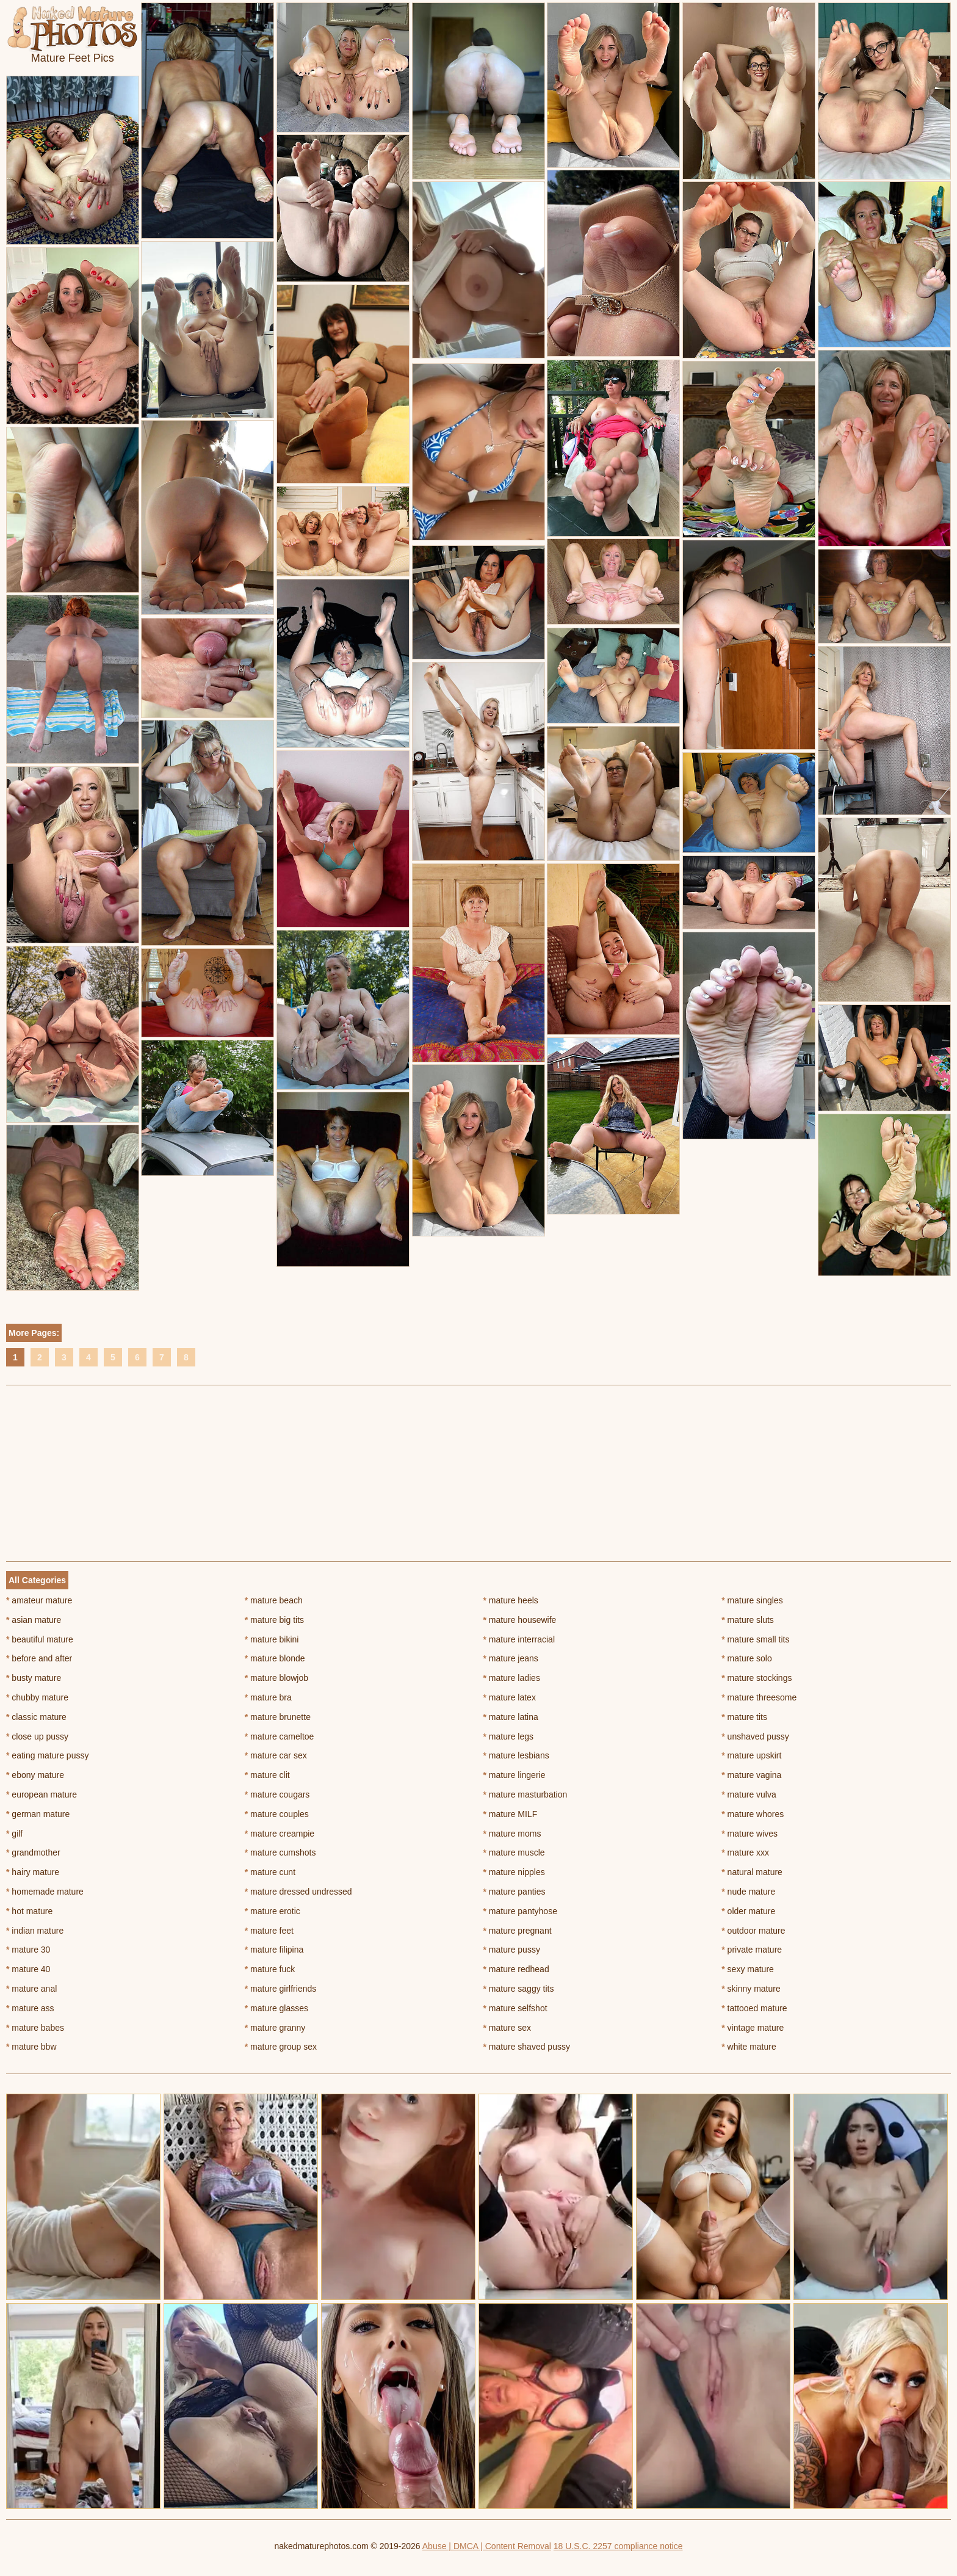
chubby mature (37, 1697)
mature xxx (745, 1852)
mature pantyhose (520, 1911)
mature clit (267, 1775)
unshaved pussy (755, 1736)
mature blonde (275, 1658)
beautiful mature (39, 1639)
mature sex (507, 2028)
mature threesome (758, 1697)
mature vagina (751, 1775)
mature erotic (272, 1911)
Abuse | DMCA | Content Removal (486, 2546)
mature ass (30, 2008)
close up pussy (37, 1736)
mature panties (514, 1891)
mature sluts (747, 1620)
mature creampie (279, 1833)
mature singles (751, 1600)
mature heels (510, 1600)
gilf (14, 1833)
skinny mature (751, 1989)
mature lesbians (516, 1755)
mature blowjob (276, 1678)
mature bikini (272, 1639)
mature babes (35, 2028)
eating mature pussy (47, 1755)
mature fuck (270, 1969)
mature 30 (28, 1949)
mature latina (510, 1717)
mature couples (277, 1814)
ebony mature (35, 1775)
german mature (38, 1814)
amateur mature (39, 1600)
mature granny (275, 2028)
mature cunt (270, 1872)
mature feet (269, 1931)
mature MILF (510, 1814)
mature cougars (277, 1794)
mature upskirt (751, 1755)
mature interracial (519, 1639)
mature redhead (516, 1969)
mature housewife (520, 1620)
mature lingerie (514, 1775)
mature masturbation (525, 1794)
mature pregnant (517, 1931)
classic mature (36, 1717)
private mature (751, 1949)
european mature (41, 1794)
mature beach (274, 1600)
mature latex (509, 1697)
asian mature (33, 1620)
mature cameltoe (279, 1736)
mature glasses (276, 2008)
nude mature (748, 1891)
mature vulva (748, 1794)
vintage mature (752, 2028)
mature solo (746, 1658)
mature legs (508, 1736)
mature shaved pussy (526, 2047)
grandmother (33, 1852)
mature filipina (274, 1949)
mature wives (749, 1833)
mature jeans (510, 1658)
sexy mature (747, 1969)
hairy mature (32, 1872)
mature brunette (278, 1717)
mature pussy (511, 1949)
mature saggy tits (518, 1989)
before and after (39, 1658)
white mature (748, 2047)
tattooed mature (754, 2008)
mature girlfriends (281, 1989)
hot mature (29, 1911)
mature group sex (281, 2047)
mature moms (512, 1833)
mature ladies (511, 1678)
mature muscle (514, 1852)
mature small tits (755, 1639)
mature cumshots (280, 1852)
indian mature (34, 1931)
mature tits (744, 1717)
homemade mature (45, 1891)
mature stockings (756, 1678)
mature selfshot (515, 2008)
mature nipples (514, 1872)
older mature (748, 1911)
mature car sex (276, 1755)
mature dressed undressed (298, 1891)
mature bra (268, 1697)
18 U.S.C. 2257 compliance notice (618, 2546)
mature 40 (28, 1969)
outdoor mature (753, 1931)
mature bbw (31, 2047)
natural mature (751, 1872)
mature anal (31, 1989)
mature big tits (274, 1620)
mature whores (752, 1814)
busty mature (33, 1678)
